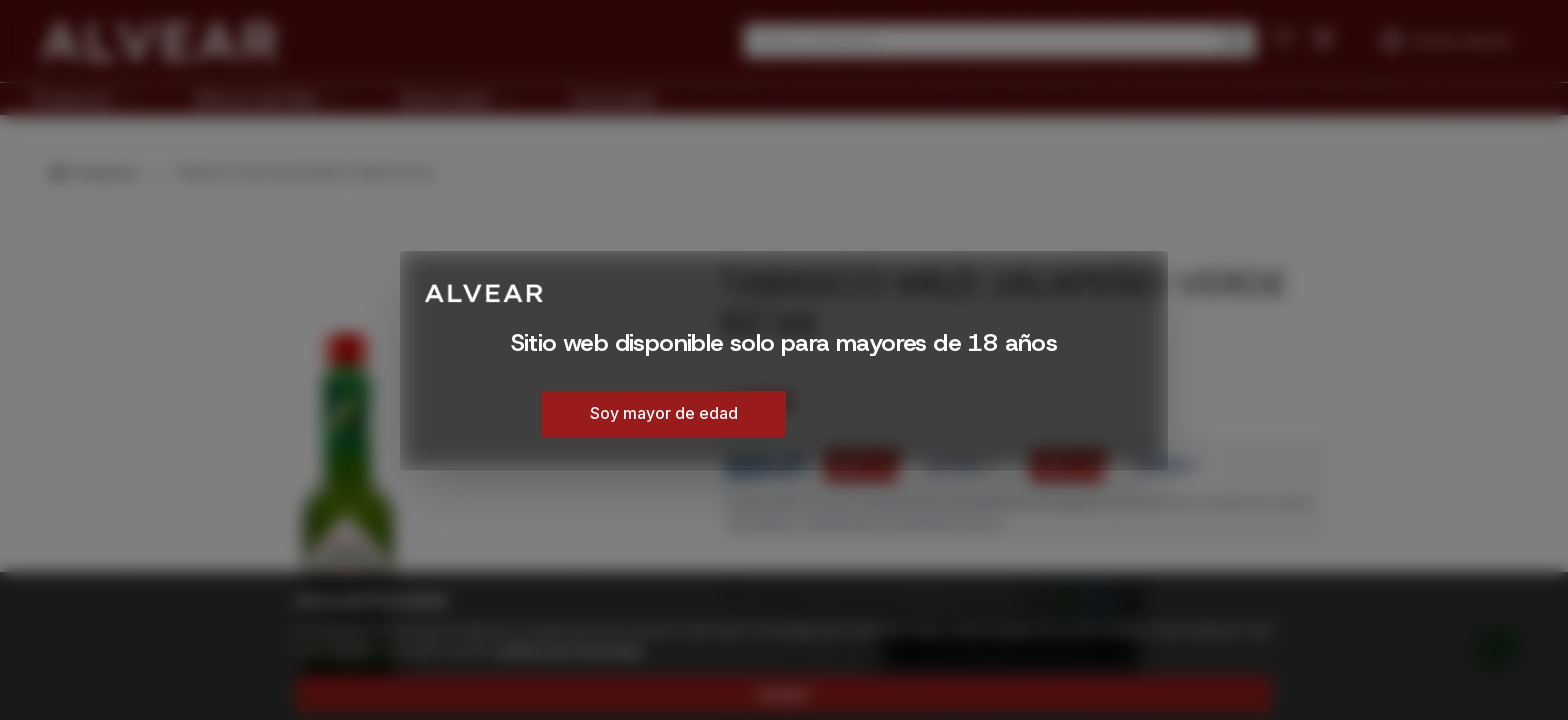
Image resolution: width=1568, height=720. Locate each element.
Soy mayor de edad (664, 413)
